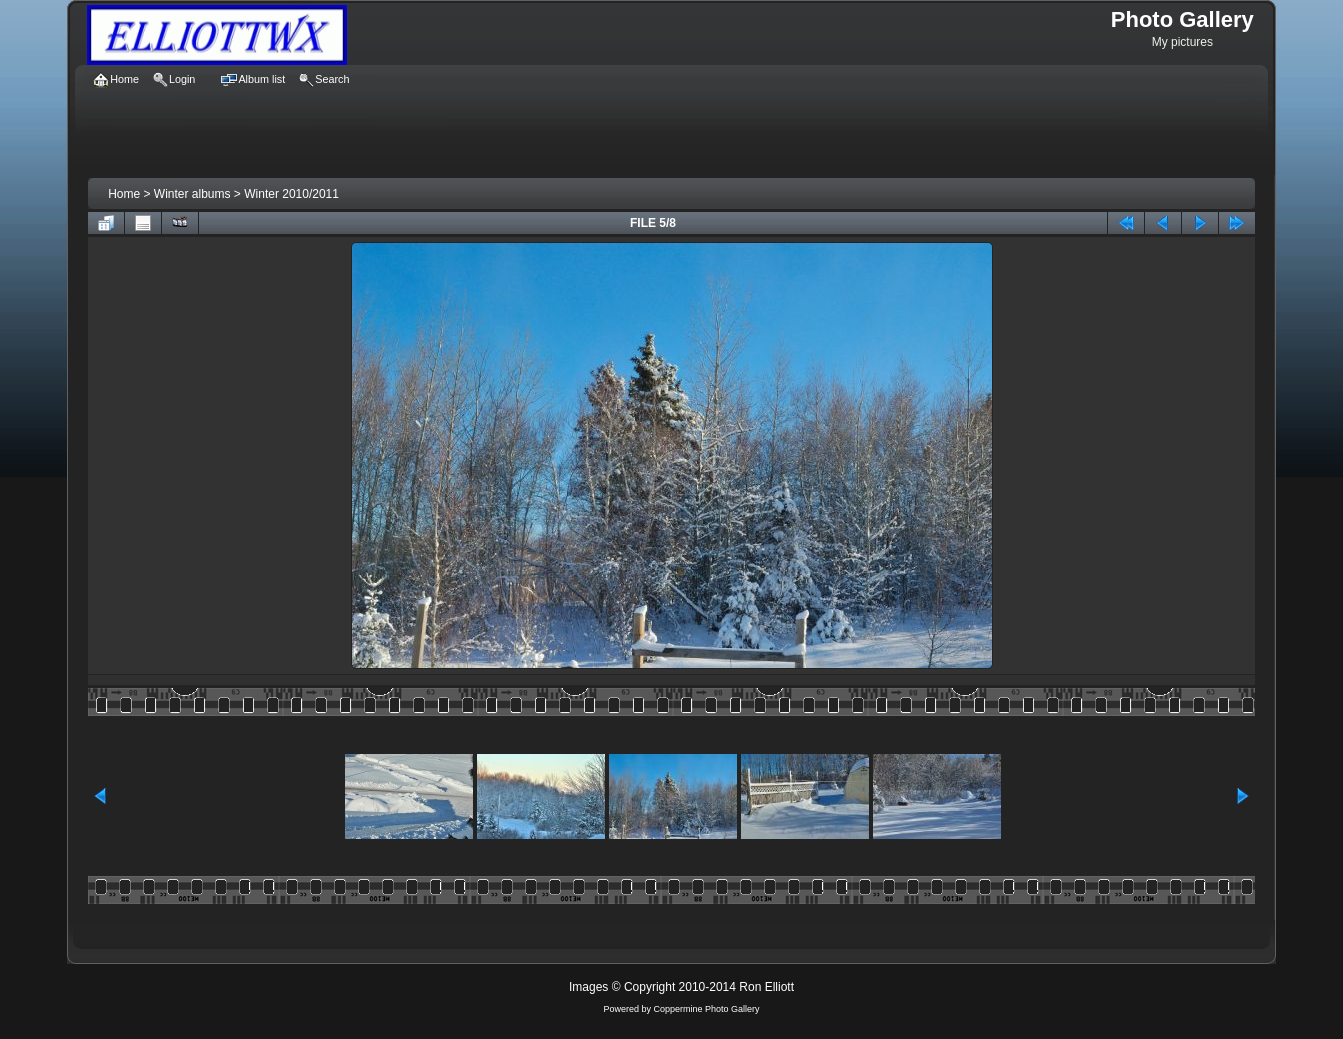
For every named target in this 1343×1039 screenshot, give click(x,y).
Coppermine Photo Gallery (706, 1009)
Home (124, 194)
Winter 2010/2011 (291, 194)
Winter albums (192, 194)
